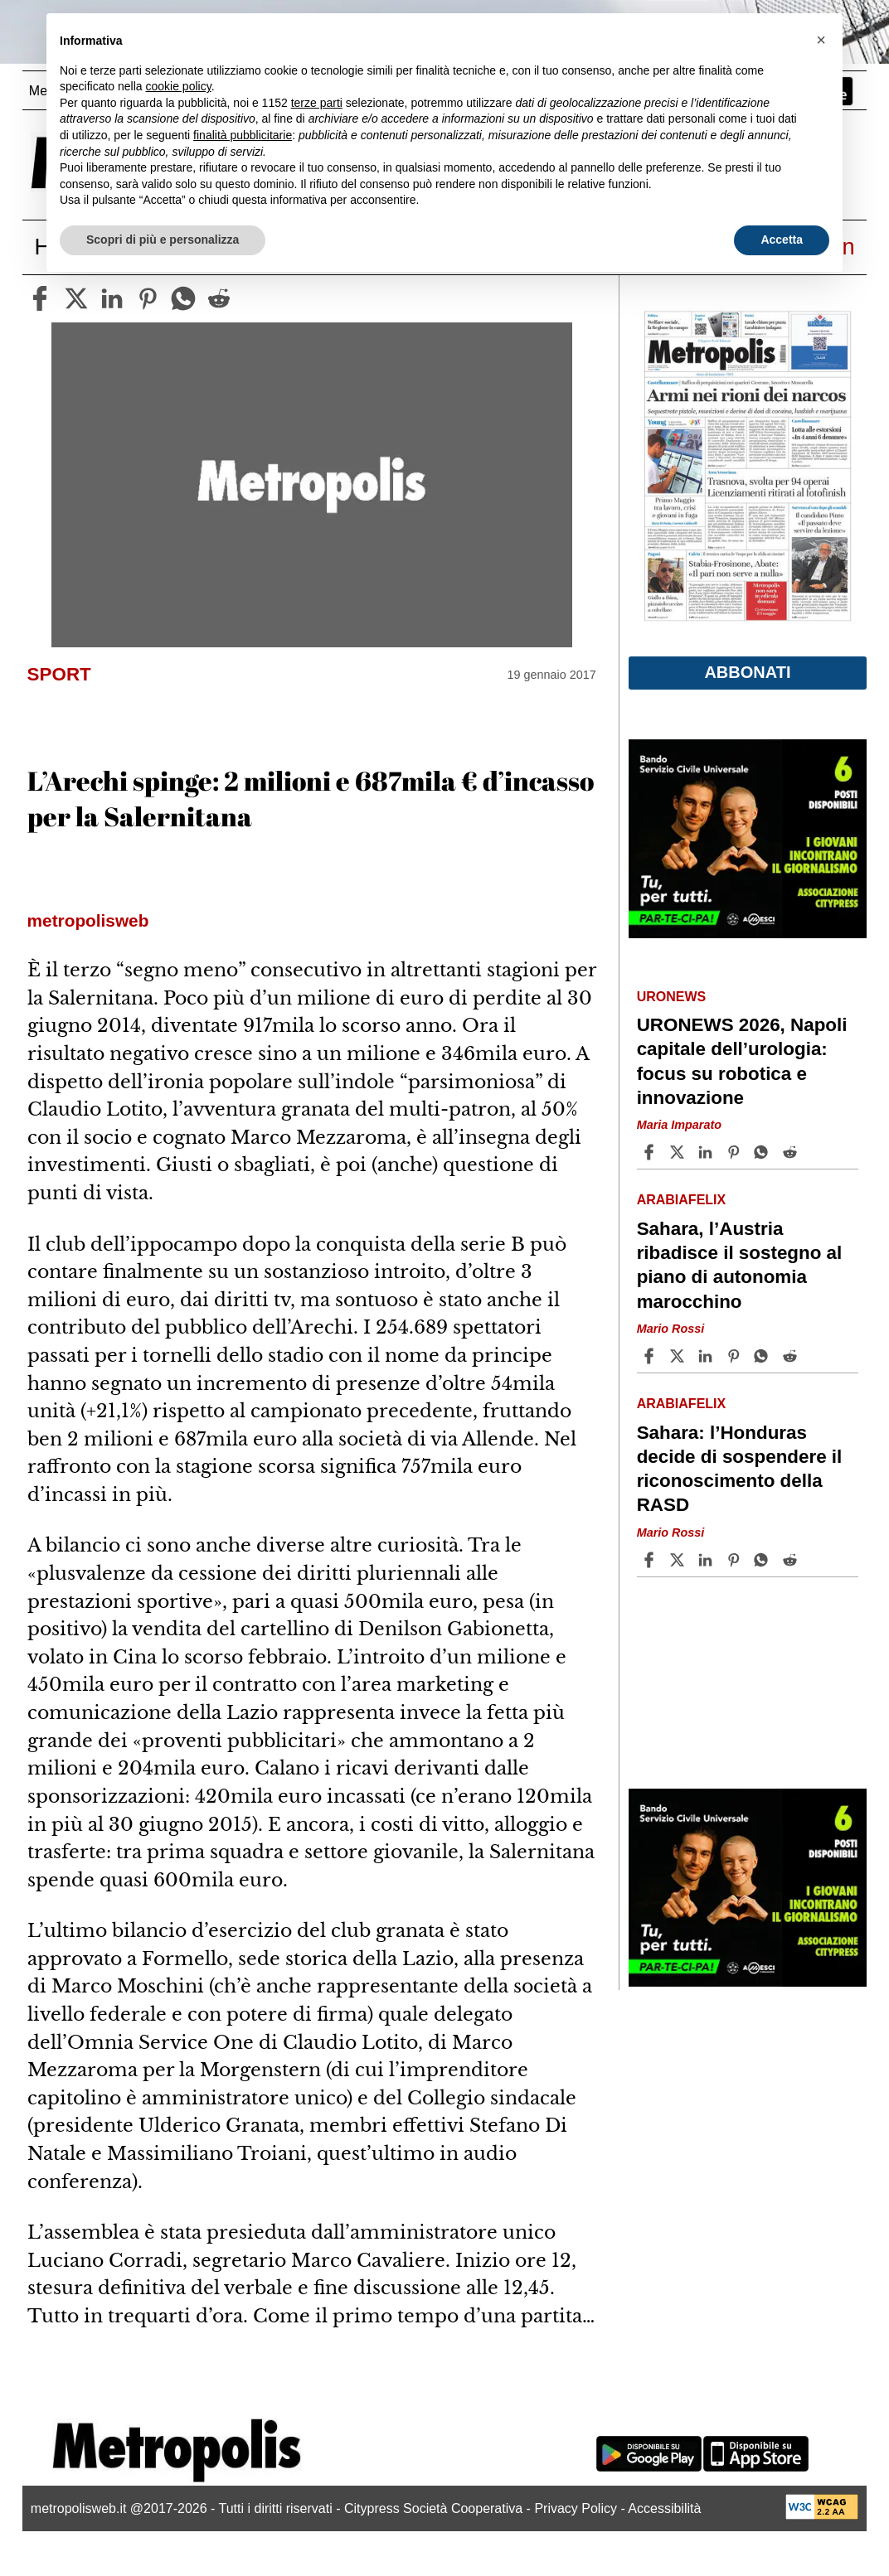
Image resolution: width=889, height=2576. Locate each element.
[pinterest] (147, 298)
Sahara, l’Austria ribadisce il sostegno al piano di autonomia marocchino (740, 1264)
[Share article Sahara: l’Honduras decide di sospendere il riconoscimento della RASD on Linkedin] (707, 1560)
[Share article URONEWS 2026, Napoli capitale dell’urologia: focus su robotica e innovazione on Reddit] (792, 1152)
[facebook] (39, 298)
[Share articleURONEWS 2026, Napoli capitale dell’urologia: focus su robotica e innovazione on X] (679, 1152)
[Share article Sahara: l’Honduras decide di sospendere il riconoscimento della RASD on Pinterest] (736, 1560)
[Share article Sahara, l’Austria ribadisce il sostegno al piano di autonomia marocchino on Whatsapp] (764, 1356)
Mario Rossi (671, 1328)
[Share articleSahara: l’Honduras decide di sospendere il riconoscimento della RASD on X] (679, 1560)
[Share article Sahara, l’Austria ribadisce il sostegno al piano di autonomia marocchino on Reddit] (792, 1356)
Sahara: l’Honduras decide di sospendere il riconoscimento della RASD (740, 1468)
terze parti (316, 102)
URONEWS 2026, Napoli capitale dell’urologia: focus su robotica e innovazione (742, 1060)
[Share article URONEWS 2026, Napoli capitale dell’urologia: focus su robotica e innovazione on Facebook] (651, 1152)
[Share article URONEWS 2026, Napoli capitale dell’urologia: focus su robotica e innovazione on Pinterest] (736, 1152)
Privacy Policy (575, 2508)
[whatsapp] (183, 298)
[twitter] (76, 298)
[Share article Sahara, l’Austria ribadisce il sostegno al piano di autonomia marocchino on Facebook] (651, 1356)
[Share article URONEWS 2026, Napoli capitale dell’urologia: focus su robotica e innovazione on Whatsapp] (764, 1152)
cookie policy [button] (178, 86)
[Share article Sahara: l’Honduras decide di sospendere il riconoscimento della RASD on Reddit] (792, 1560)
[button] (821, 40)
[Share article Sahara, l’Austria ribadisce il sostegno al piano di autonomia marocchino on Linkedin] (707, 1356)
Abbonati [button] (747, 672)
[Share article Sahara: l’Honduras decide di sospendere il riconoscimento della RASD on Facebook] (651, 1560)
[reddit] (219, 298)
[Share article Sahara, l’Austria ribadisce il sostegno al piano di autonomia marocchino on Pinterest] (736, 1356)
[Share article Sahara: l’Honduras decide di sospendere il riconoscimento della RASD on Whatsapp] (764, 1560)
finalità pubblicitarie (242, 135)
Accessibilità (664, 2508)
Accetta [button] (781, 239)
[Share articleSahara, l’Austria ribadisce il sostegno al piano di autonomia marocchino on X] (679, 1356)
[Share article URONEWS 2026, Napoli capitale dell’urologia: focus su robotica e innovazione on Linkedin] (707, 1152)
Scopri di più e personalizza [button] (162, 239)
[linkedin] (112, 298)
